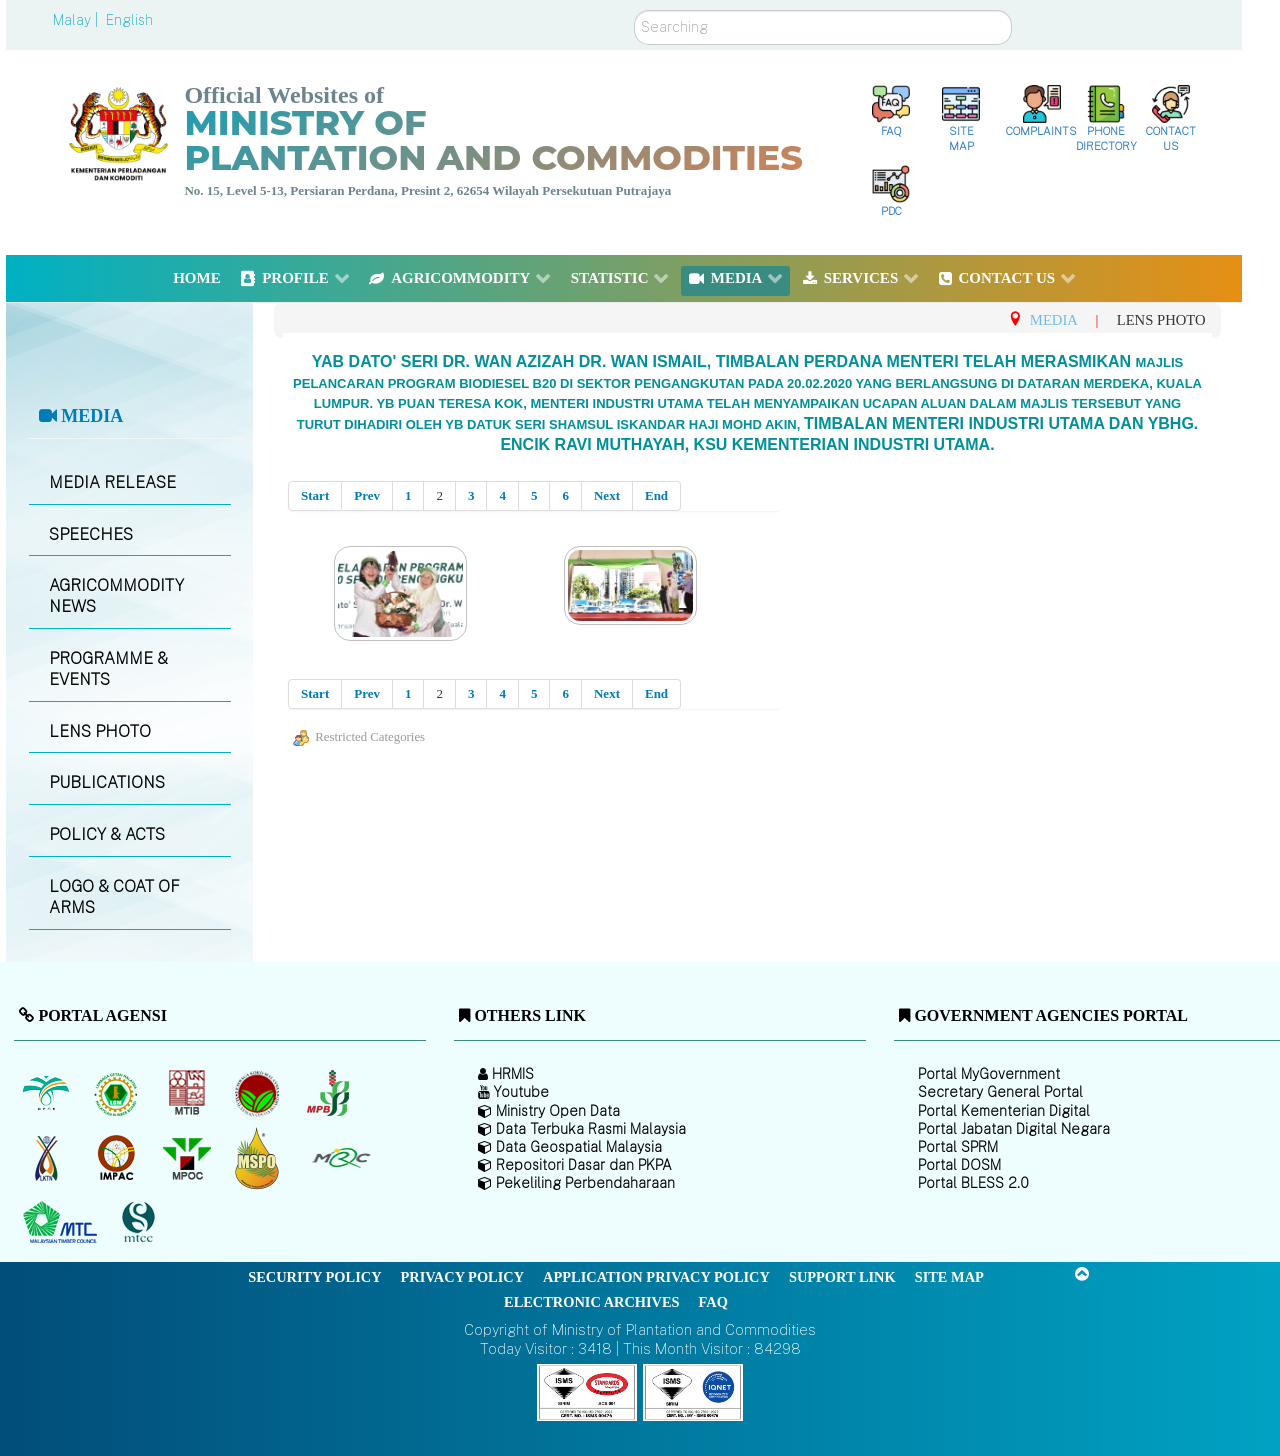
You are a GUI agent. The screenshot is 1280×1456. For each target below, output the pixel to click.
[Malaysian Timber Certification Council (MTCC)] (141, 1223)
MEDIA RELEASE (112, 482)
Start (315, 495)
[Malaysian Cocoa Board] (259, 1093)
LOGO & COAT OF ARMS (114, 897)
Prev (367, 495)
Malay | (77, 20)
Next (607, 495)
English (129, 20)
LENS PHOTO (100, 731)
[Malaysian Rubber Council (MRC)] (340, 1158)
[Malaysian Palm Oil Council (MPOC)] (188, 1158)
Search (634, 10)
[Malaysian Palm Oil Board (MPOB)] (47, 1093)
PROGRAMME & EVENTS (108, 669)
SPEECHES (91, 534)
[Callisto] (587, 1391)
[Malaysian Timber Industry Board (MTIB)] (188, 1093)
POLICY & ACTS (107, 834)
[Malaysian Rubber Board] (118, 1093)
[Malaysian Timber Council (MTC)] (62, 1223)
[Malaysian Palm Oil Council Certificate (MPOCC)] (259, 1158)
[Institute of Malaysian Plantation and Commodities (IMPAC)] (118, 1158)
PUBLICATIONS (107, 782)
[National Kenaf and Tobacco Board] (47, 1158)
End (656, 495)
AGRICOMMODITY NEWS (116, 596)
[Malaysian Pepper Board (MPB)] (329, 1093)
